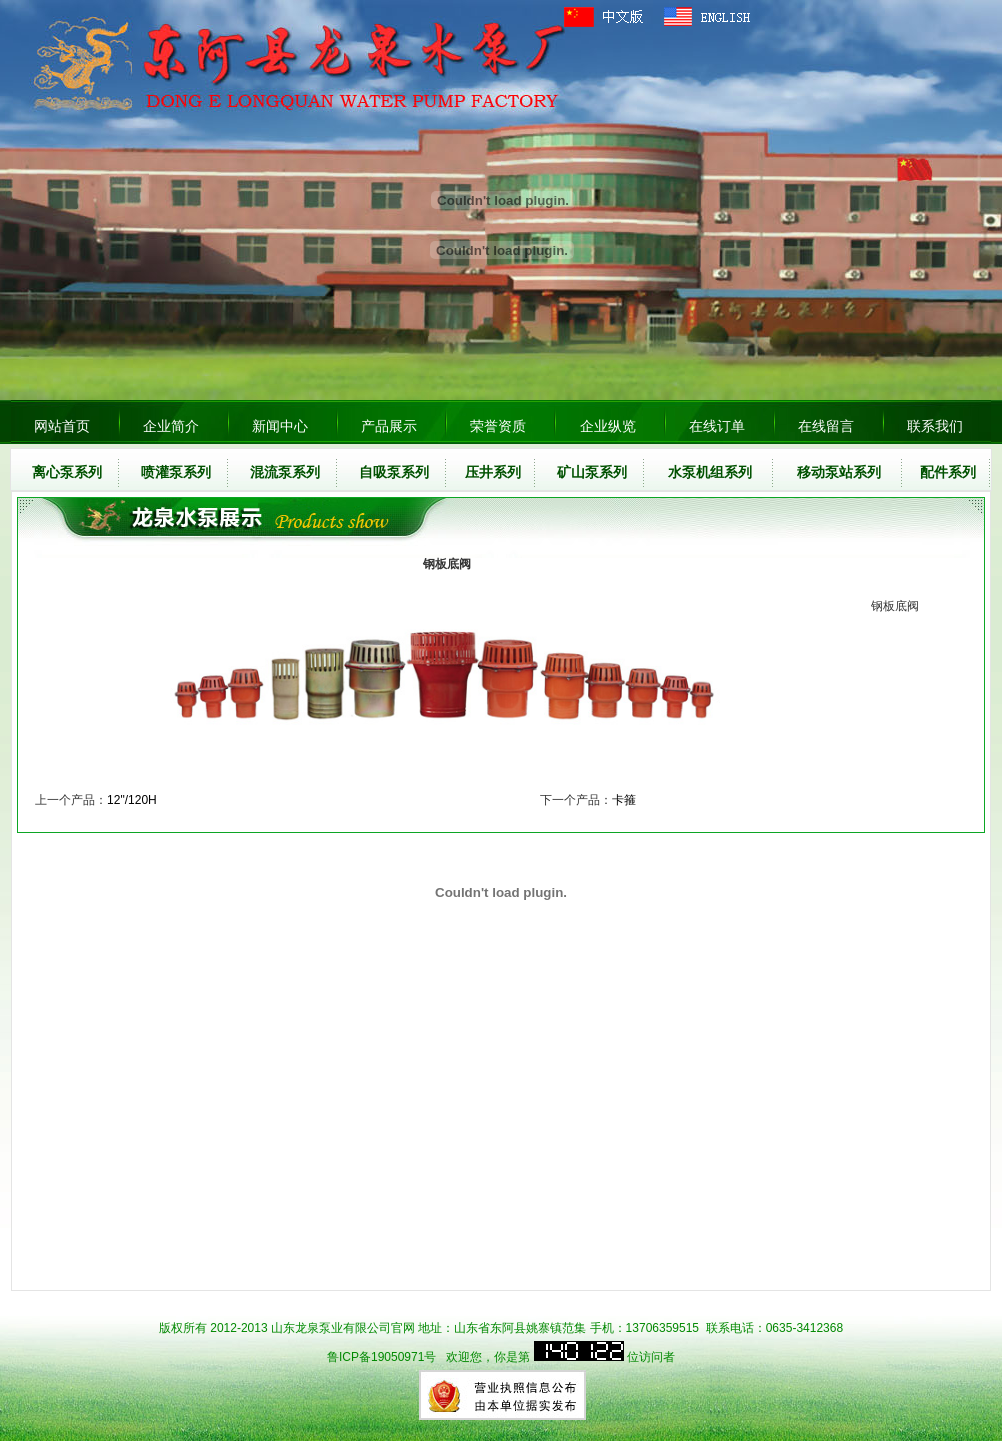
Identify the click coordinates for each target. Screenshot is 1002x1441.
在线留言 (826, 426)
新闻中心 (280, 426)
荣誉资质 (498, 426)
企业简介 (171, 426)
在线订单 (717, 426)
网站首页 (62, 426)
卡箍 (624, 800)
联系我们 (935, 426)
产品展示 (389, 426)
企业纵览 (608, 426)
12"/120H (132, 800)
